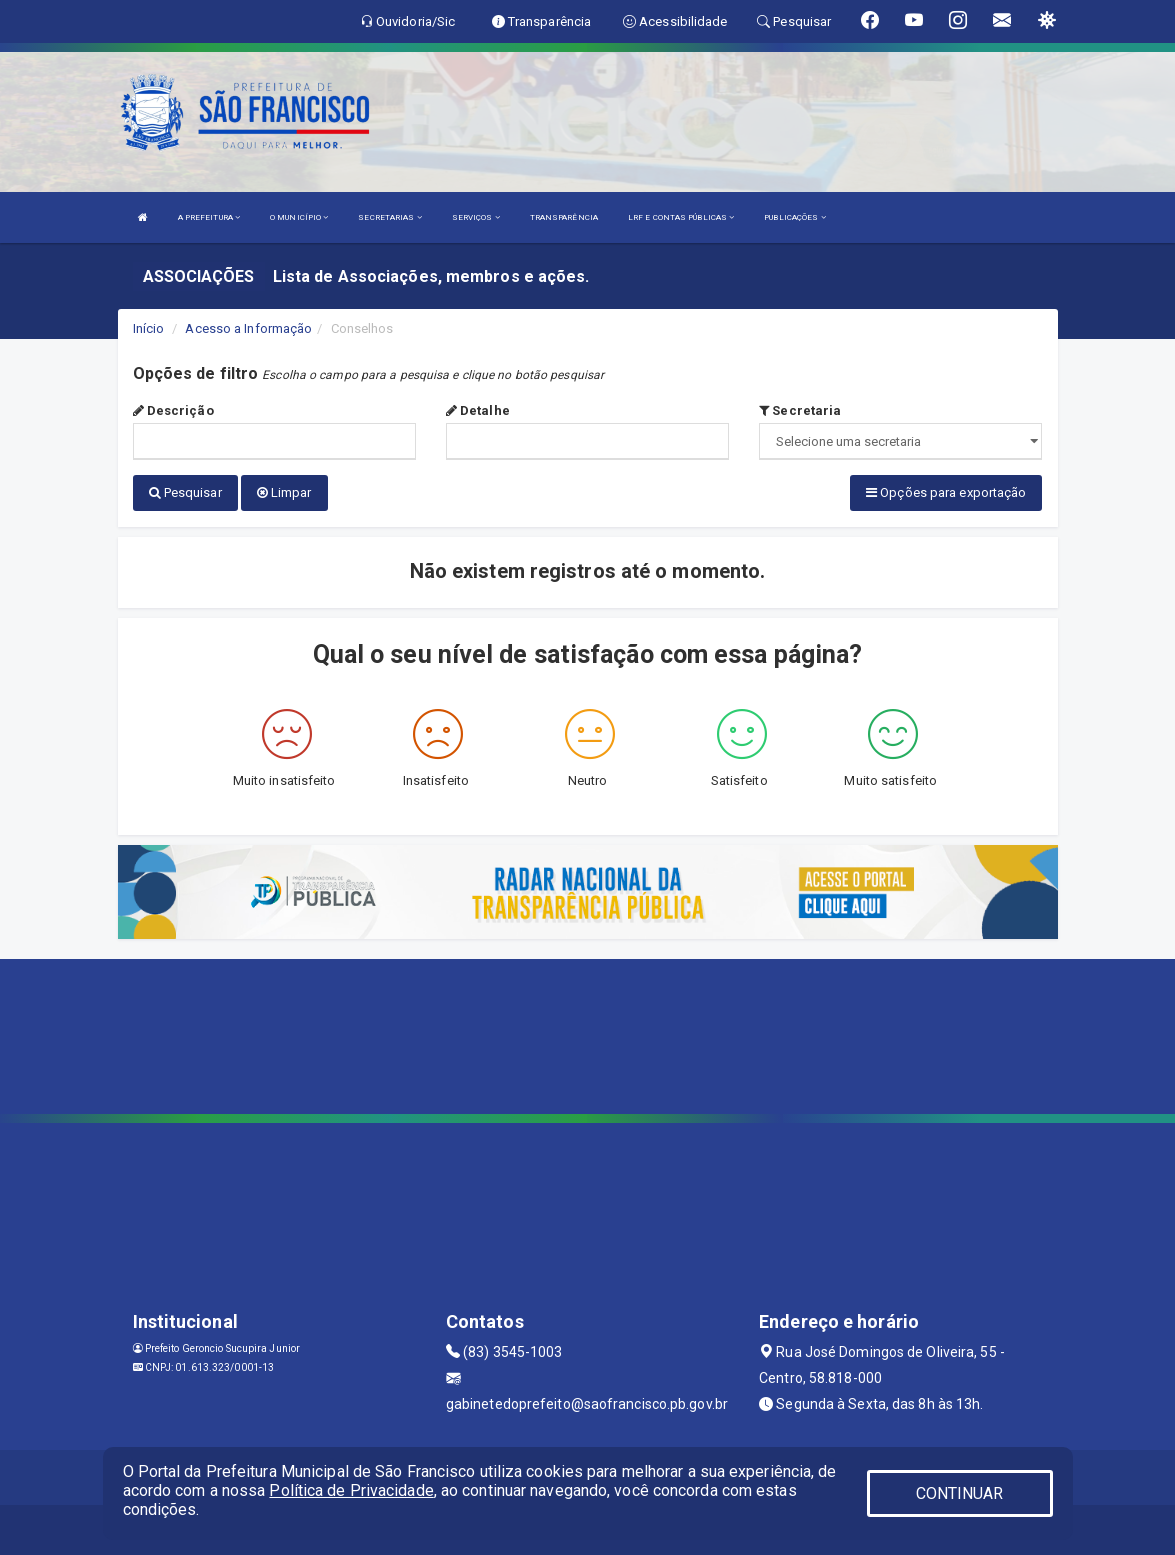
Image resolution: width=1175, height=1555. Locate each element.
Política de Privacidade (351, 1490)
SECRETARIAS (389, 217)
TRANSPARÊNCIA (564, 217)
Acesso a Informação (248, 328)
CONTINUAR (960, 1493)
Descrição (173, 410)
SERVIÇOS (476, 217)
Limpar (284, 492)
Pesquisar (185, 492)
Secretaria (800, 410)
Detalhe (478, 410)
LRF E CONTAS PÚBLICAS (681, 217)
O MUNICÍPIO (299, 217)
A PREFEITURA (209, 217)
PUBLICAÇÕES (794, 217)
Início (149, 328)
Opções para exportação (946, 492)
